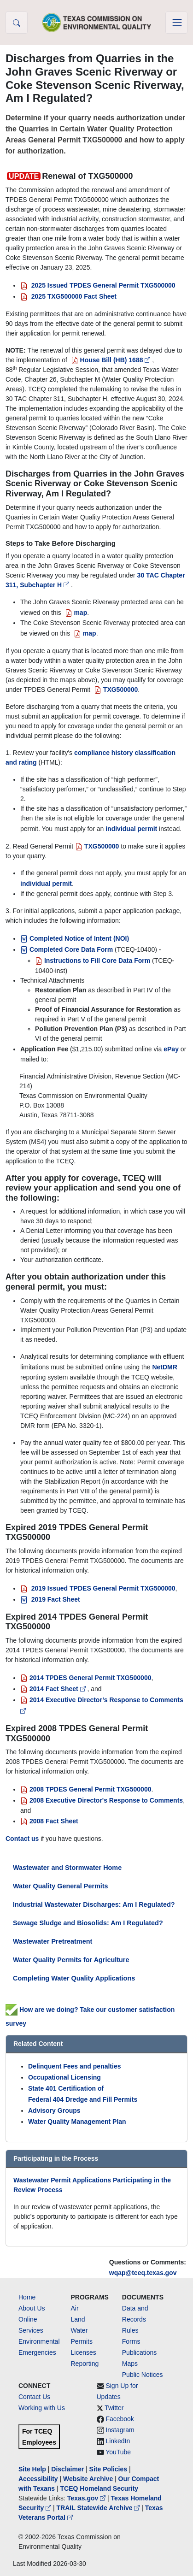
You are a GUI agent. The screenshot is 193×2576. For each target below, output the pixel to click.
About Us (31, 2308)
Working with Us (41, 2407)
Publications (139, 2352)
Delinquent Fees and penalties (74, 2066)
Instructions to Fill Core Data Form (92, 960)
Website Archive (88, 2478)
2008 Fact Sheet (49, 1821)
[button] (17, 23)
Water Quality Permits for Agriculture (71, 1959)
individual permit (131, 828)
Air (75, 2308)
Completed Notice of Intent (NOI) (74, 938)
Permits (82, 2341)
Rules (130, 2330)
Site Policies (108, 2469)
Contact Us (34, 2396)
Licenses (83, 2352)
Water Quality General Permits (60, 1886)
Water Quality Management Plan (77, 2121)
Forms (131, 2341)
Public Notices (142, 2374)
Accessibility (39, 2478)
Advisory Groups (54, 2110)
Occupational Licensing (64, 2077)
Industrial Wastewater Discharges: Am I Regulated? (94, 1904)
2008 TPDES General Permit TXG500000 (85, 1789)
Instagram (119, 2430)
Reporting (85, 2363)
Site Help (32, 2469)
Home (26, 2297)
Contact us (22, 1838)
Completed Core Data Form (66, 949)
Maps (130, 2363)
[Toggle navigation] (176, 23)
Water (79, 2330)
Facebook (119, 2419)
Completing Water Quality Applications (74, 1978)
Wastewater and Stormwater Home (67, 1867)
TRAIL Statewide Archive (99, 2507)
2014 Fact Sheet (54, 1688)
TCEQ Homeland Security (99, 2488)
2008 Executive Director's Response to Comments (101, 1800)
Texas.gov (87, 2498)
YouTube (118, 2452)
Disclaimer (67, 2469)
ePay (171, 1049)
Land (78, 2319)
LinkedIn (117, 2441)
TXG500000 (97, 846)
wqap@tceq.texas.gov (143, 2272)
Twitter (114, 2407)
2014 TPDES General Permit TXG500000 (85, 1677)
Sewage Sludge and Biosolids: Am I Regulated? (88, 1923)
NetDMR (164, 1367)
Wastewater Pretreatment (52, 1941)
